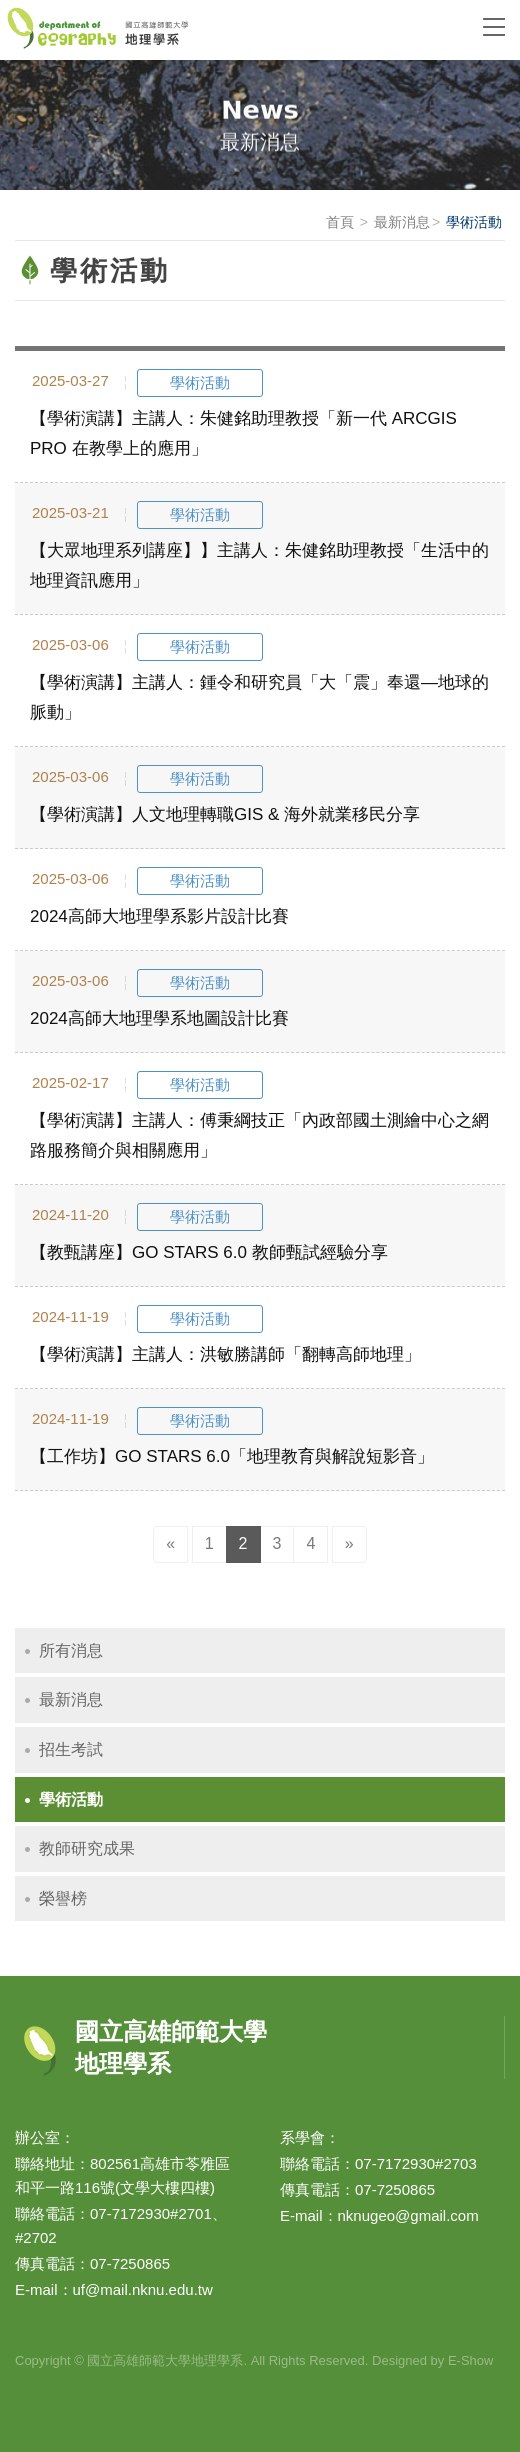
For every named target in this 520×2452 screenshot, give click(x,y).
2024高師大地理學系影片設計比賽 (159, 916)
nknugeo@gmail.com (408, 2215)
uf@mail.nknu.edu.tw (143, 2289)
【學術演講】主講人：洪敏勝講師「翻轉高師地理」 (225, 1354)
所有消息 (71, 1650)
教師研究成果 (87, 1848)
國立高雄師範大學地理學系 (230, 30)
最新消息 (402, 222)
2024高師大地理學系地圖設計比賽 (159, 1018)
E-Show (471, 2360)
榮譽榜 (63, 1898)
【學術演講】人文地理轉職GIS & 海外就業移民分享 (225, 814)
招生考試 (71, 1749)
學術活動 (71, 1799)
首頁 (340, 222)
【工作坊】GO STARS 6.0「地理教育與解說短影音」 (232, 1456)
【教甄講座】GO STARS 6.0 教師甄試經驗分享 (209, 1252)
